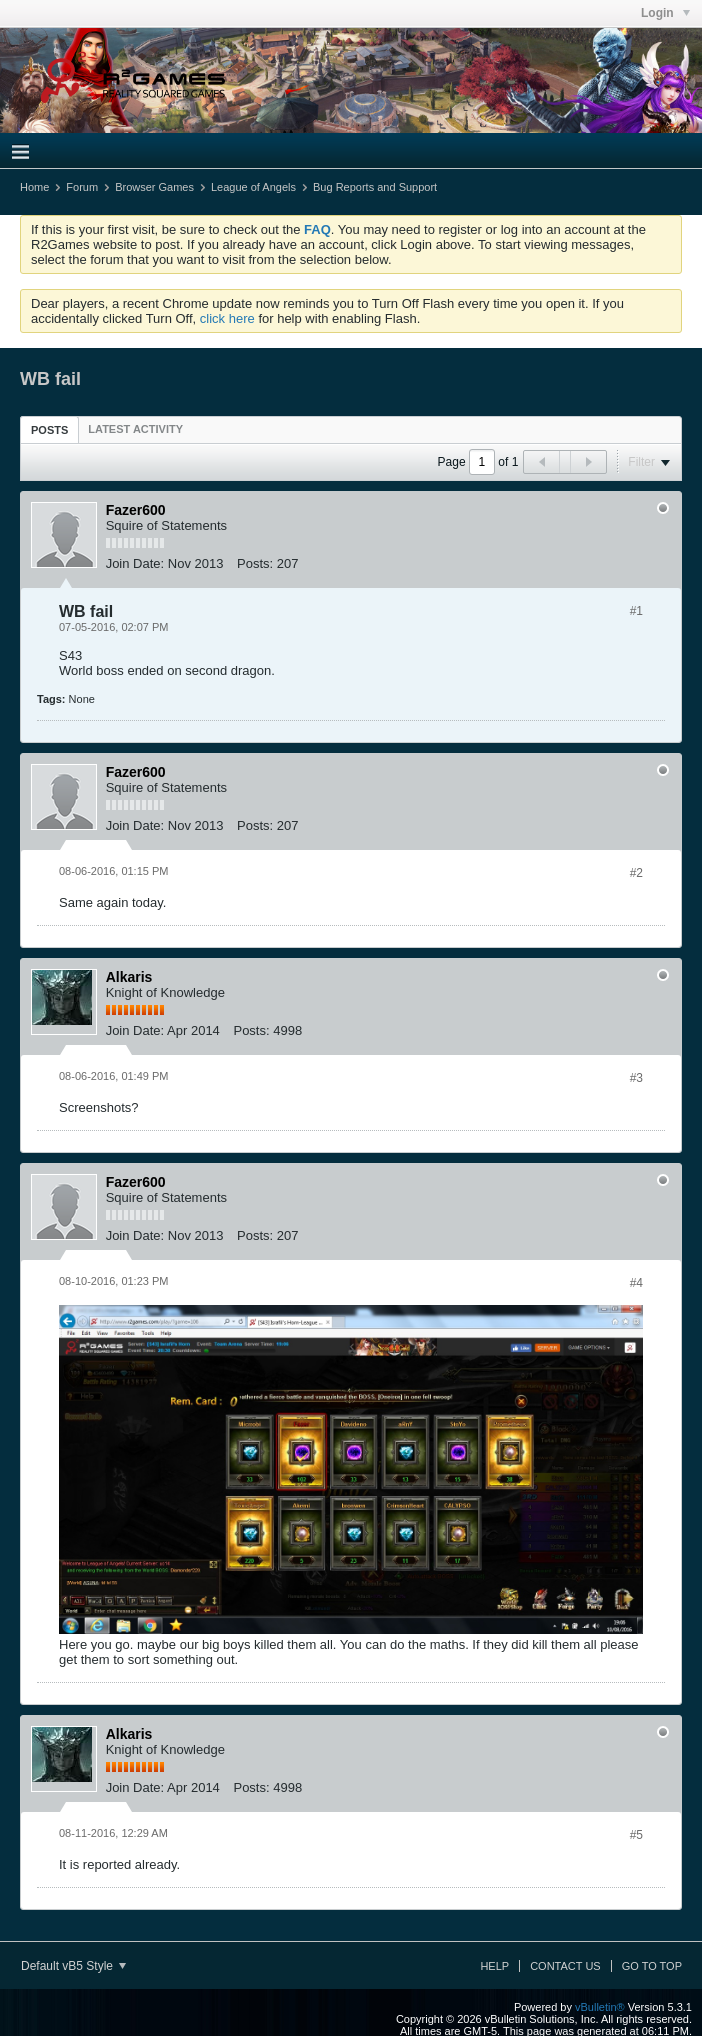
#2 (636, 873)
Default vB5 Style (73, 1966)
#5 (636, 1835)
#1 (636, 611)
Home (34, 187)
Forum (82, 187)
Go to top (652, 1966)
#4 (636, 1283)
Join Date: (135, 563)
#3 (636, 1078)
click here (227, 318)
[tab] (49, 429)
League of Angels (253, 187)
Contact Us (565, 1966)
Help (494, 1966)
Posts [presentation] (49, 430)
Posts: (255, 563)
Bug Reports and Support (375, 187)
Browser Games (154, 187)
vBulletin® (600, 2007)
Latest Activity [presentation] (135, 429)
